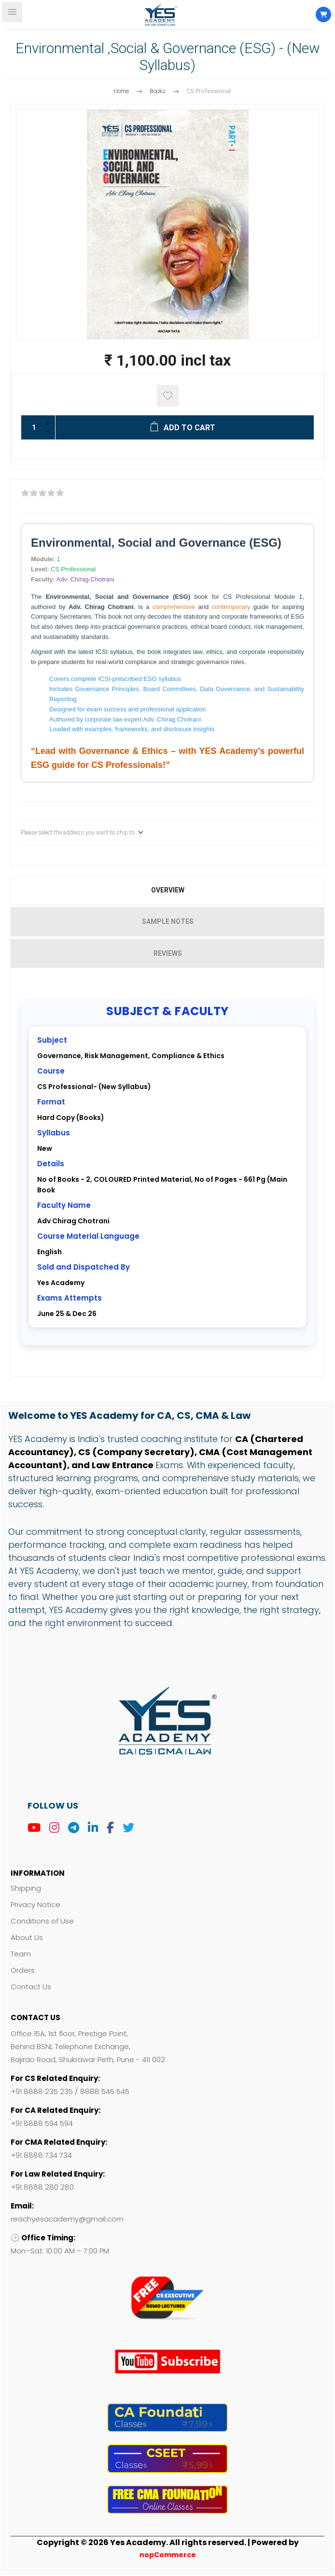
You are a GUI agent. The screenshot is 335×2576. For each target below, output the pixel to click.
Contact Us (31, 1987)
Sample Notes (168, 921)
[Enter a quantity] (31, 427)
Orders (23, 1970)
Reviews (168, 953)
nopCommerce (168, 2555)
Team (21, 1954)
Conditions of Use (42, 1921)
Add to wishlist (168, 396)
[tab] (167, 890)
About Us (27, 1937)
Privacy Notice (35, 1904)
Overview (167, 890)
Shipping (26, 1888)
